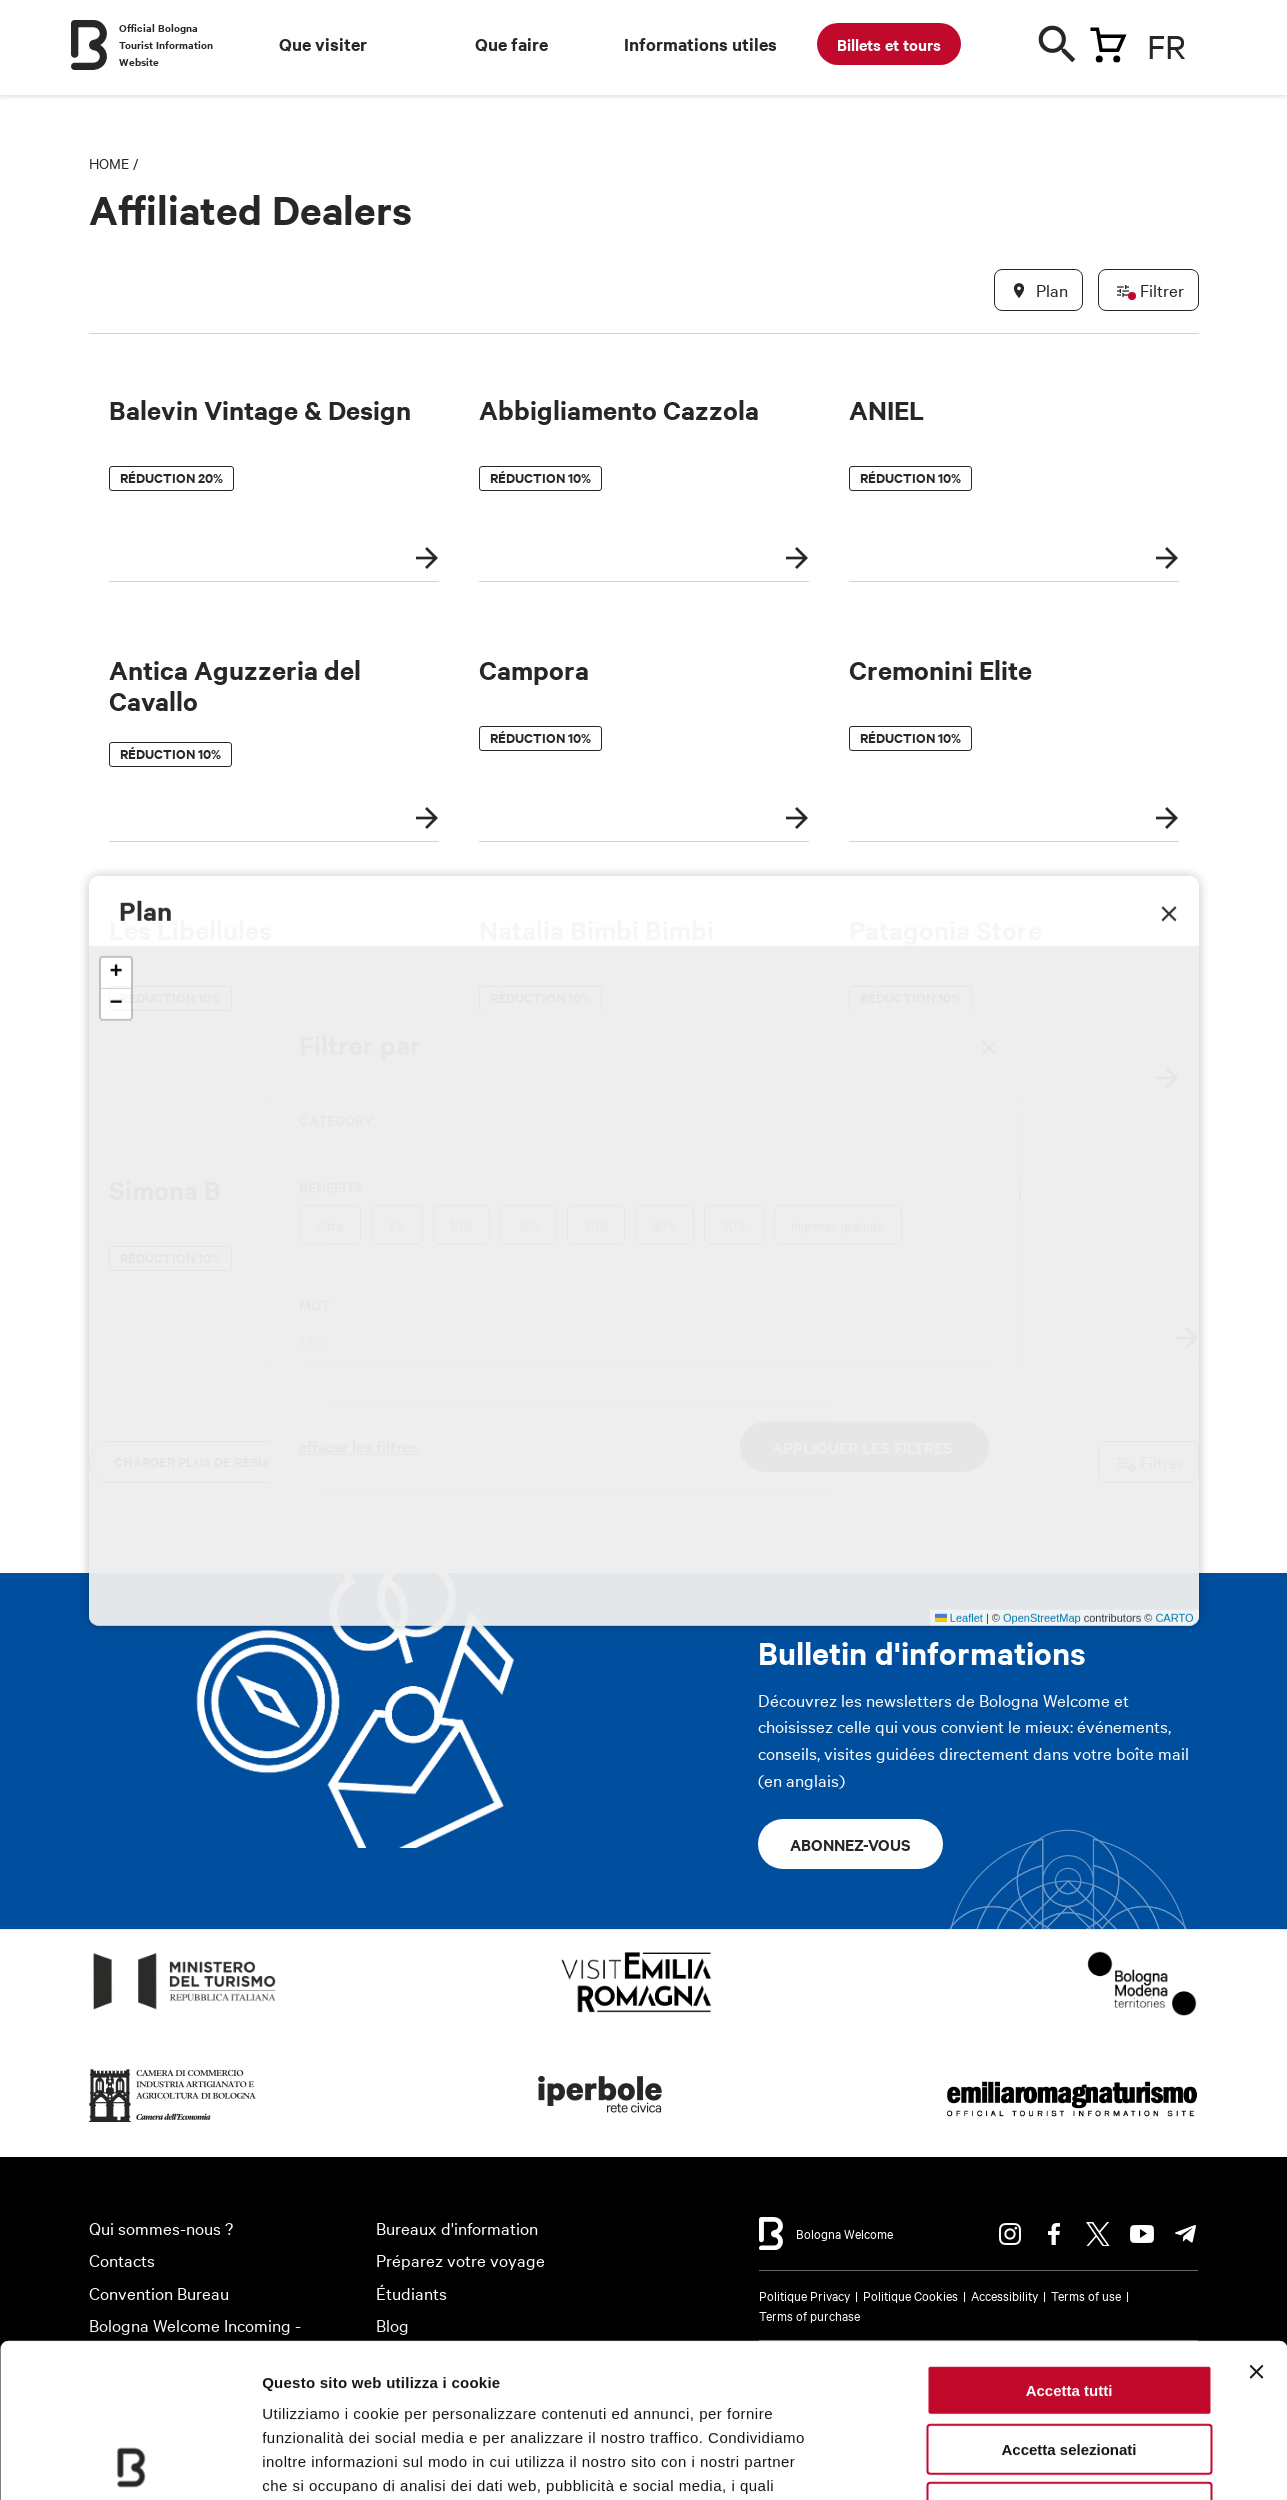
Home (109, 163)
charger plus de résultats (210, 1461)
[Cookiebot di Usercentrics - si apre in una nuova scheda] (129, 2461)
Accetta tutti (1069, 2236)
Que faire (511, 44)
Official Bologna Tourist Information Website (166, 44)
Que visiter (323, 44)
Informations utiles (700, 44)
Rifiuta (1069, 2353)
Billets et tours (889, 44)
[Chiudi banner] (1256, 2218)
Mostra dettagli (1052, 2460)
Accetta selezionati (1068, 2295)
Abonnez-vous (850, 1844)
